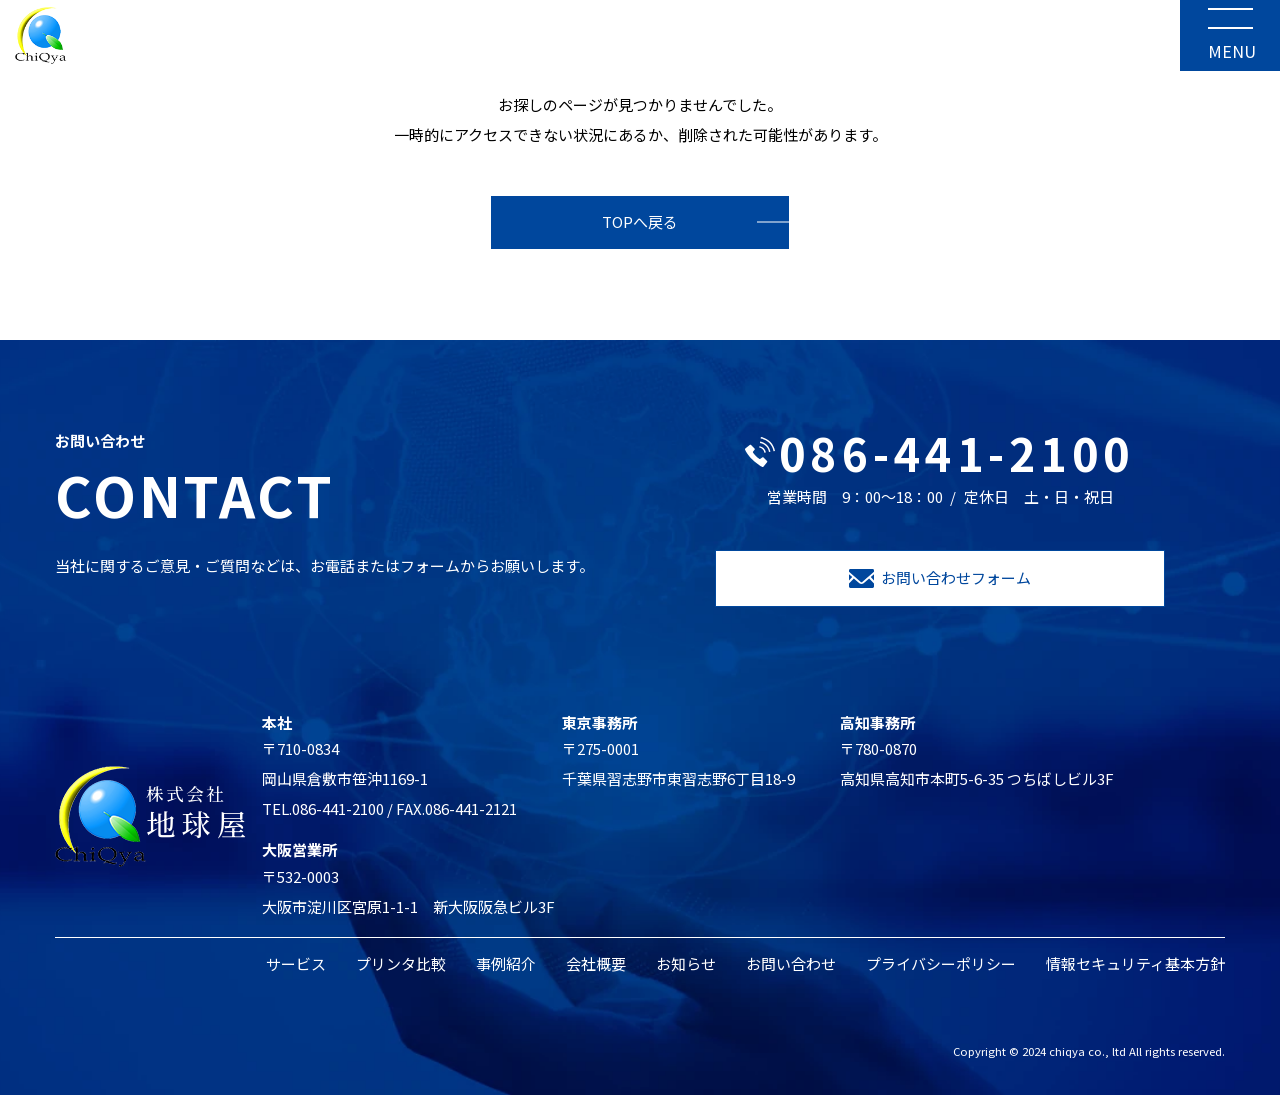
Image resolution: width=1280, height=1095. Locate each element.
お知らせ (686, 963)
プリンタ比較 (401, 963)
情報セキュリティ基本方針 (1135, 963)
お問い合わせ (791, 963)
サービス (296, 963)
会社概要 (596, 963)
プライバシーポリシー (941, 963)
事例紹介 (506, 963)
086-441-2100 (940, 452)
